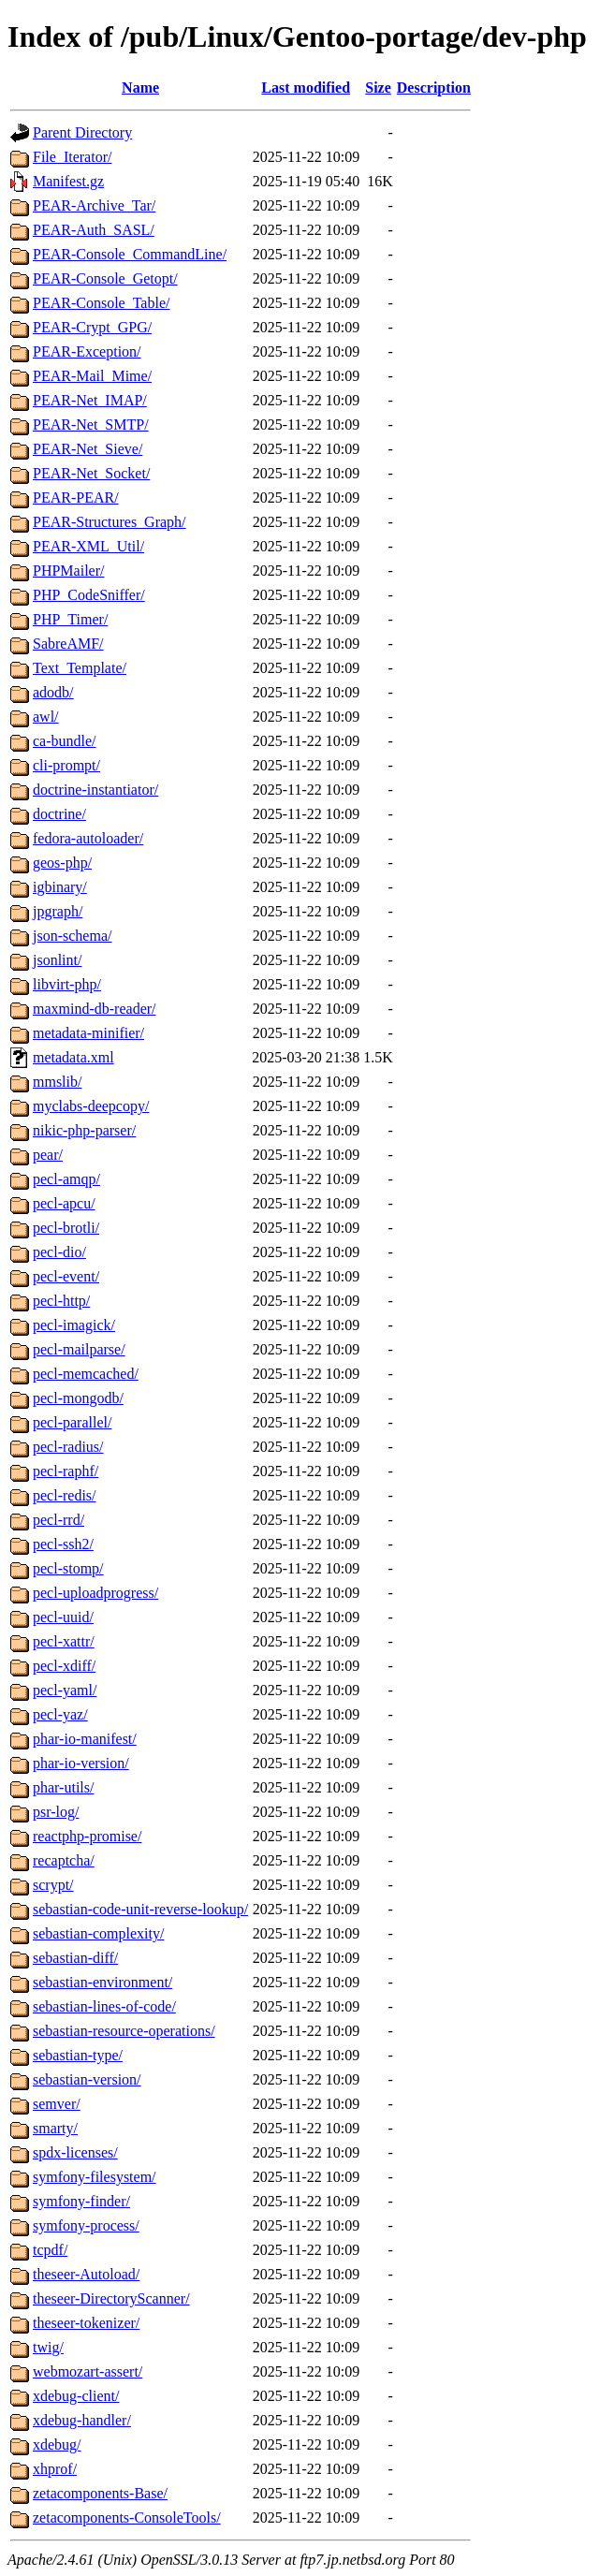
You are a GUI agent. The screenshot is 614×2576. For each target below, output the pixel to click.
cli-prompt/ (66, 765)
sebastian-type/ (78, 2055)
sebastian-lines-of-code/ (104, 2006)
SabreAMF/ (68, 643)
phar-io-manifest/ (85, 1739)
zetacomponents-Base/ (100, 2493)
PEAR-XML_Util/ (88, 546)
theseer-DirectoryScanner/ (111, 2298)
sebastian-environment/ (102, 1982)
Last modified (305, 87)
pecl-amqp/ (66, 1179)
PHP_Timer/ (70, 619)
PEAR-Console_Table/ (101, 303)
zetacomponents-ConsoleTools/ (127, 2517)
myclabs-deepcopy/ (91, 1106)
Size (378, 87)
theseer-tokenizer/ (86, 2323)
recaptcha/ (64, 1860)
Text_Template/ (79, 668)
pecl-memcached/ (86, 1374)
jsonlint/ (57, 960)
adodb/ (53, 692)
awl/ (46, 716)
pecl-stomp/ (68, 1568)
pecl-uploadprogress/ (95, 1593)
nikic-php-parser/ (84, 1130)
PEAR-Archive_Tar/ (94, 205)
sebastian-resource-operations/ (124, 2031)
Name (140, 87)
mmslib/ (57, 1082)
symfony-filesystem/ (94, 2177)
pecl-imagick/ (74, 1325)
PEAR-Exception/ (87, 351)
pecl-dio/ (59, 1252)
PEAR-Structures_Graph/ (109, 522)
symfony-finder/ (81, 2201)
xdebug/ (57, 2444)
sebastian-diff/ (75, 1958)
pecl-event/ (66, 1276)
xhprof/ (55, 2469)
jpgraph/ (57, 911)
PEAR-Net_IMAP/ (90, 400)
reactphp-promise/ (87, 1836)
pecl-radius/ (68, 1447)
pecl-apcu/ (64, 1203)
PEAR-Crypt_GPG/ (92, 327)
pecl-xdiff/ (64, 1666)
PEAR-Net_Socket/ (91, 473)
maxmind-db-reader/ (94, 1009)
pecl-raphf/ (65, 1471)
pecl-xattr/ (64, 1641)
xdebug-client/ (76, 2396)
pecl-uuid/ (63, 1617)
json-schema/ (72, 936)
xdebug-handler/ (82, 2420)
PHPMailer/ (68, 570)
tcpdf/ (50, 2250)
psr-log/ (56, 1812)
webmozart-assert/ (87, 2371)
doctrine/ (59, 814)
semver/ (56, 2104)
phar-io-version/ (81, 1763)
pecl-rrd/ (58, 1520)
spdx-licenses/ (75, 2152)
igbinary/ (60, 887)
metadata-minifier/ (88, 1033)
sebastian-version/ (87, 2079)
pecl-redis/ (64, 1495)
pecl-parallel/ (72, 1422)
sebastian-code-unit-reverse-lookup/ (140, 1909)
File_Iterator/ (72, 157)
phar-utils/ (63, 1787)
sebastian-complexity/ (98, 1933)
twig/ (48, 2347)
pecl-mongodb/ (78, 1398)
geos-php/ (62, 863)
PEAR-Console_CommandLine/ (130, 254)
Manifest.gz (68, 181)
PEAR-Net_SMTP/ (91, 424)
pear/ (48, 1155)
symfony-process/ (86, 2225)
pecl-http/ (61, 1301)
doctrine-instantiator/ (95, 790)
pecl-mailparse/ (79, 1349)
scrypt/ (53, 1885)
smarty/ (55, 2128)
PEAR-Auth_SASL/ (93, 230)
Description (434, 87)
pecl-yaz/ (60, 1714)
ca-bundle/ (64, 741)
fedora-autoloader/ (88, 838)
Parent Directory (82, 132)
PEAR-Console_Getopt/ (105, 278)
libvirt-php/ (67, 984)
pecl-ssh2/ (63, 1544)
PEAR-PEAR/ (76, 497)
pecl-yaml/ (64, 1690)
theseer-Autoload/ (86, 2274)
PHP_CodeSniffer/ (89, 595)
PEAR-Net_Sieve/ (87, 449)
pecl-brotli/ (66, 1228)
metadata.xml (73, 1057)
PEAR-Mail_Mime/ (92, 376)
